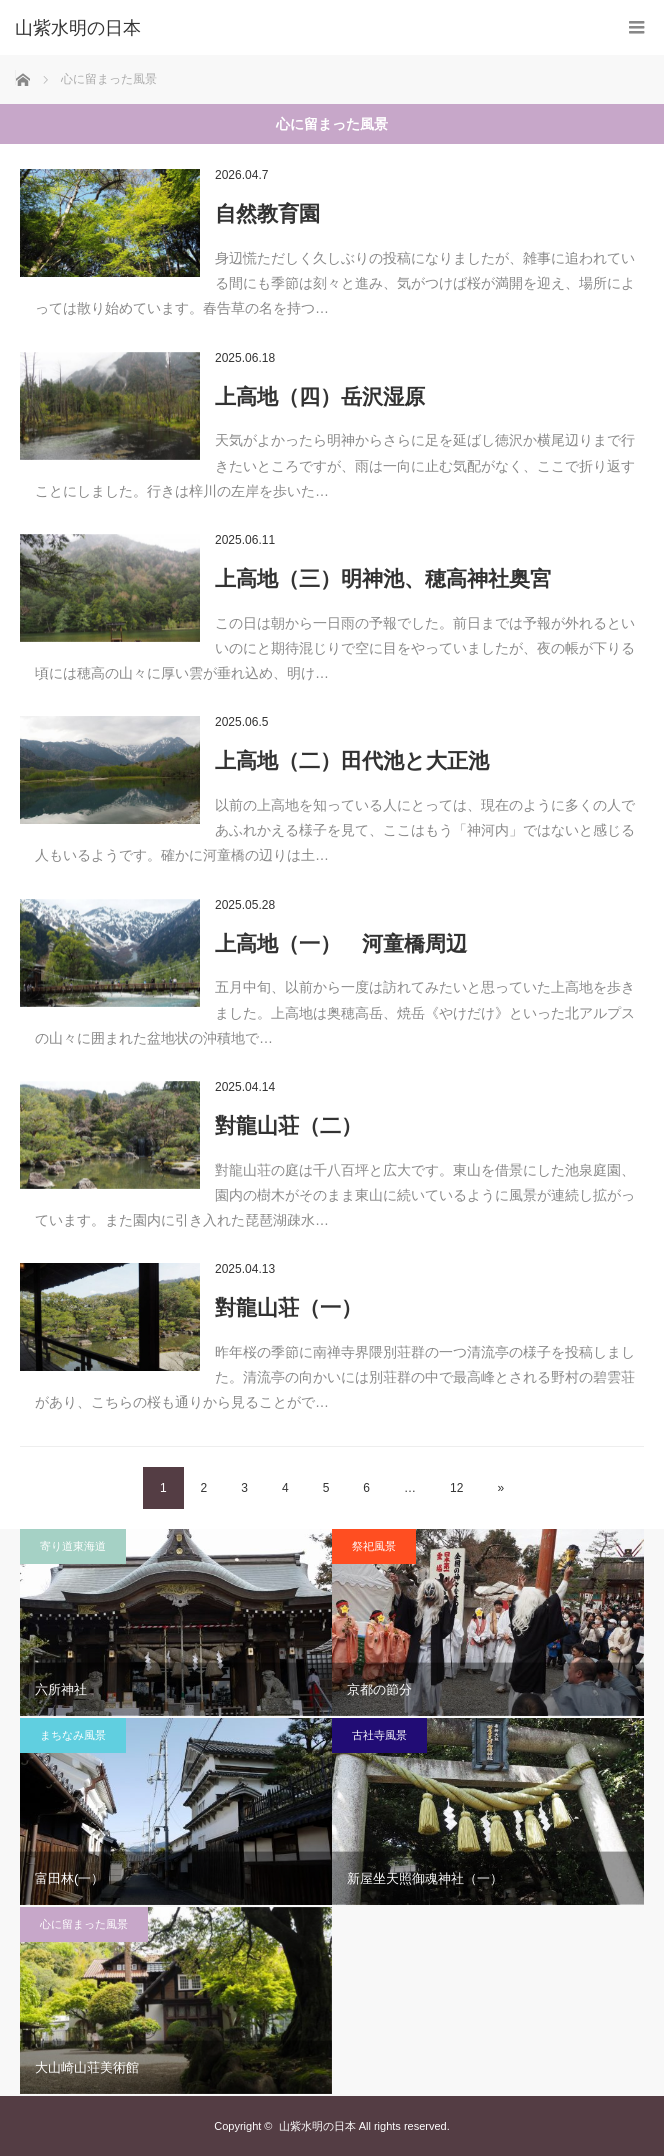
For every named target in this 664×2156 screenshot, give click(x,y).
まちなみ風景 (73, 1735)
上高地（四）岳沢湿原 (320, 396)
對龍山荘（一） (288, 1307)
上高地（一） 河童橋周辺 (341, 943)
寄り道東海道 (73, 1546)
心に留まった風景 (84, 1924)
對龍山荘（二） (288, 1125)
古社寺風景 (379, 1735)
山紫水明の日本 (78, 28)
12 (456, 1488)
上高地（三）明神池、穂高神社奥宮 (383, 578)
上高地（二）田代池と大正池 (352, 760)
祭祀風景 (374, 1546)
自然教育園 (267, 213)
